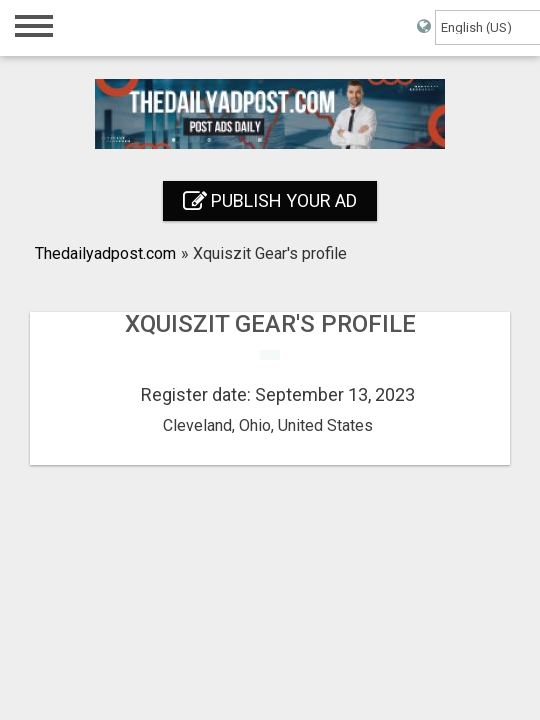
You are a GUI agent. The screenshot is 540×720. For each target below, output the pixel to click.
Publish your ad (270, 200)
